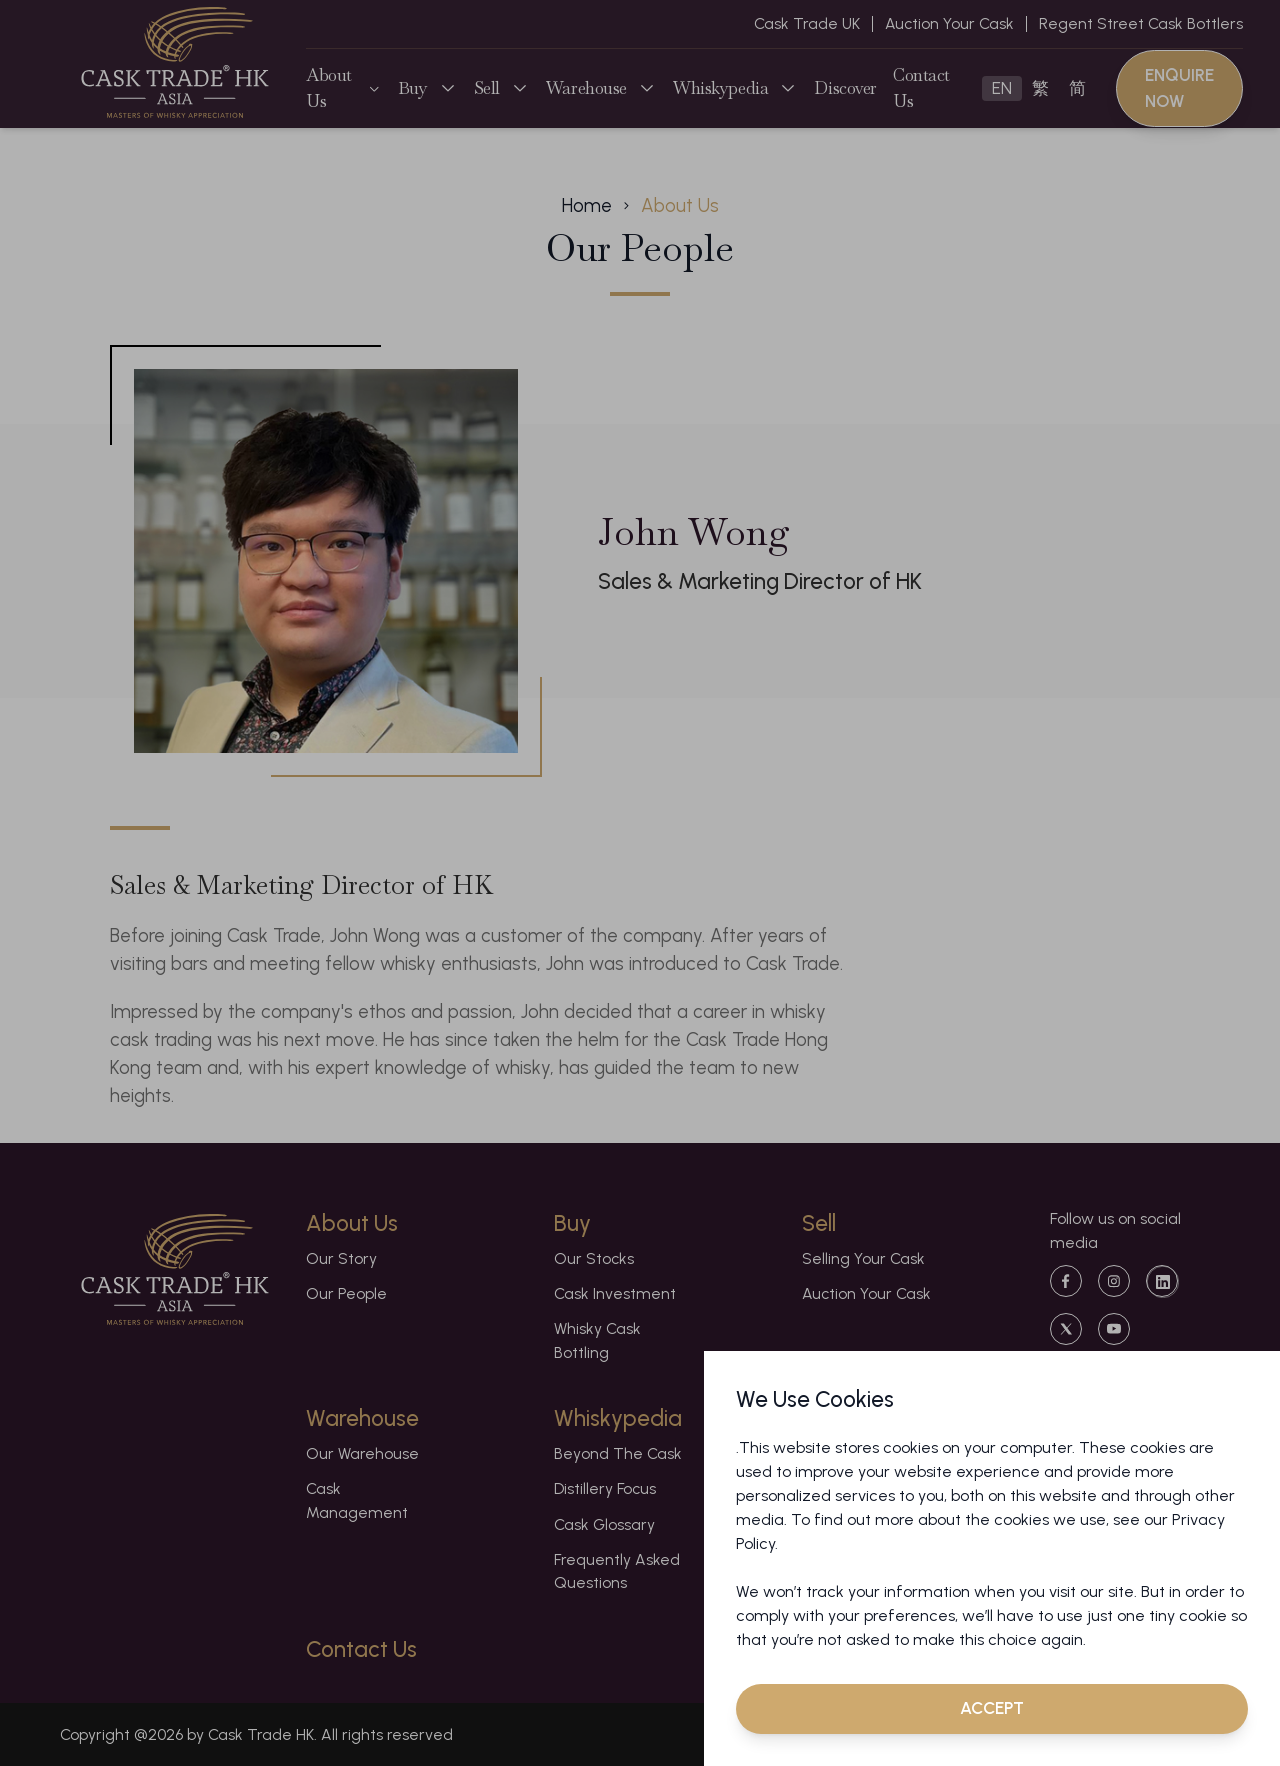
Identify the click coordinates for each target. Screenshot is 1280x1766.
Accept (992, 1708)
